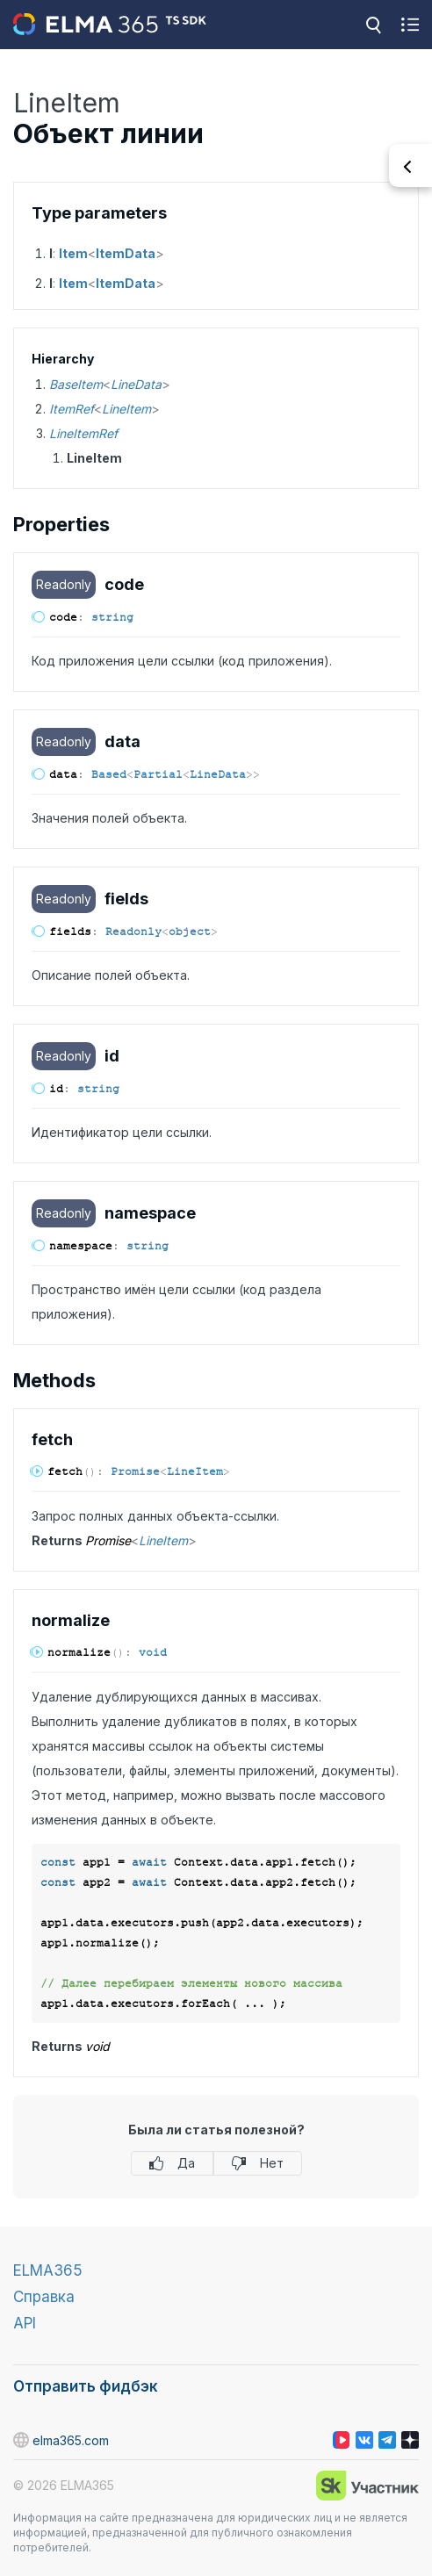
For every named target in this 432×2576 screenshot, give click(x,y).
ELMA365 (48, 2270)
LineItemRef (83, 433)
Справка (44, 2297)
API (24, 2323)
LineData (136, 384)
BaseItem (76, 384)
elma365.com (61, 2440)
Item (73, 253)
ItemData (125, 253)
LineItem (126, 408)
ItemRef (71, 408)
